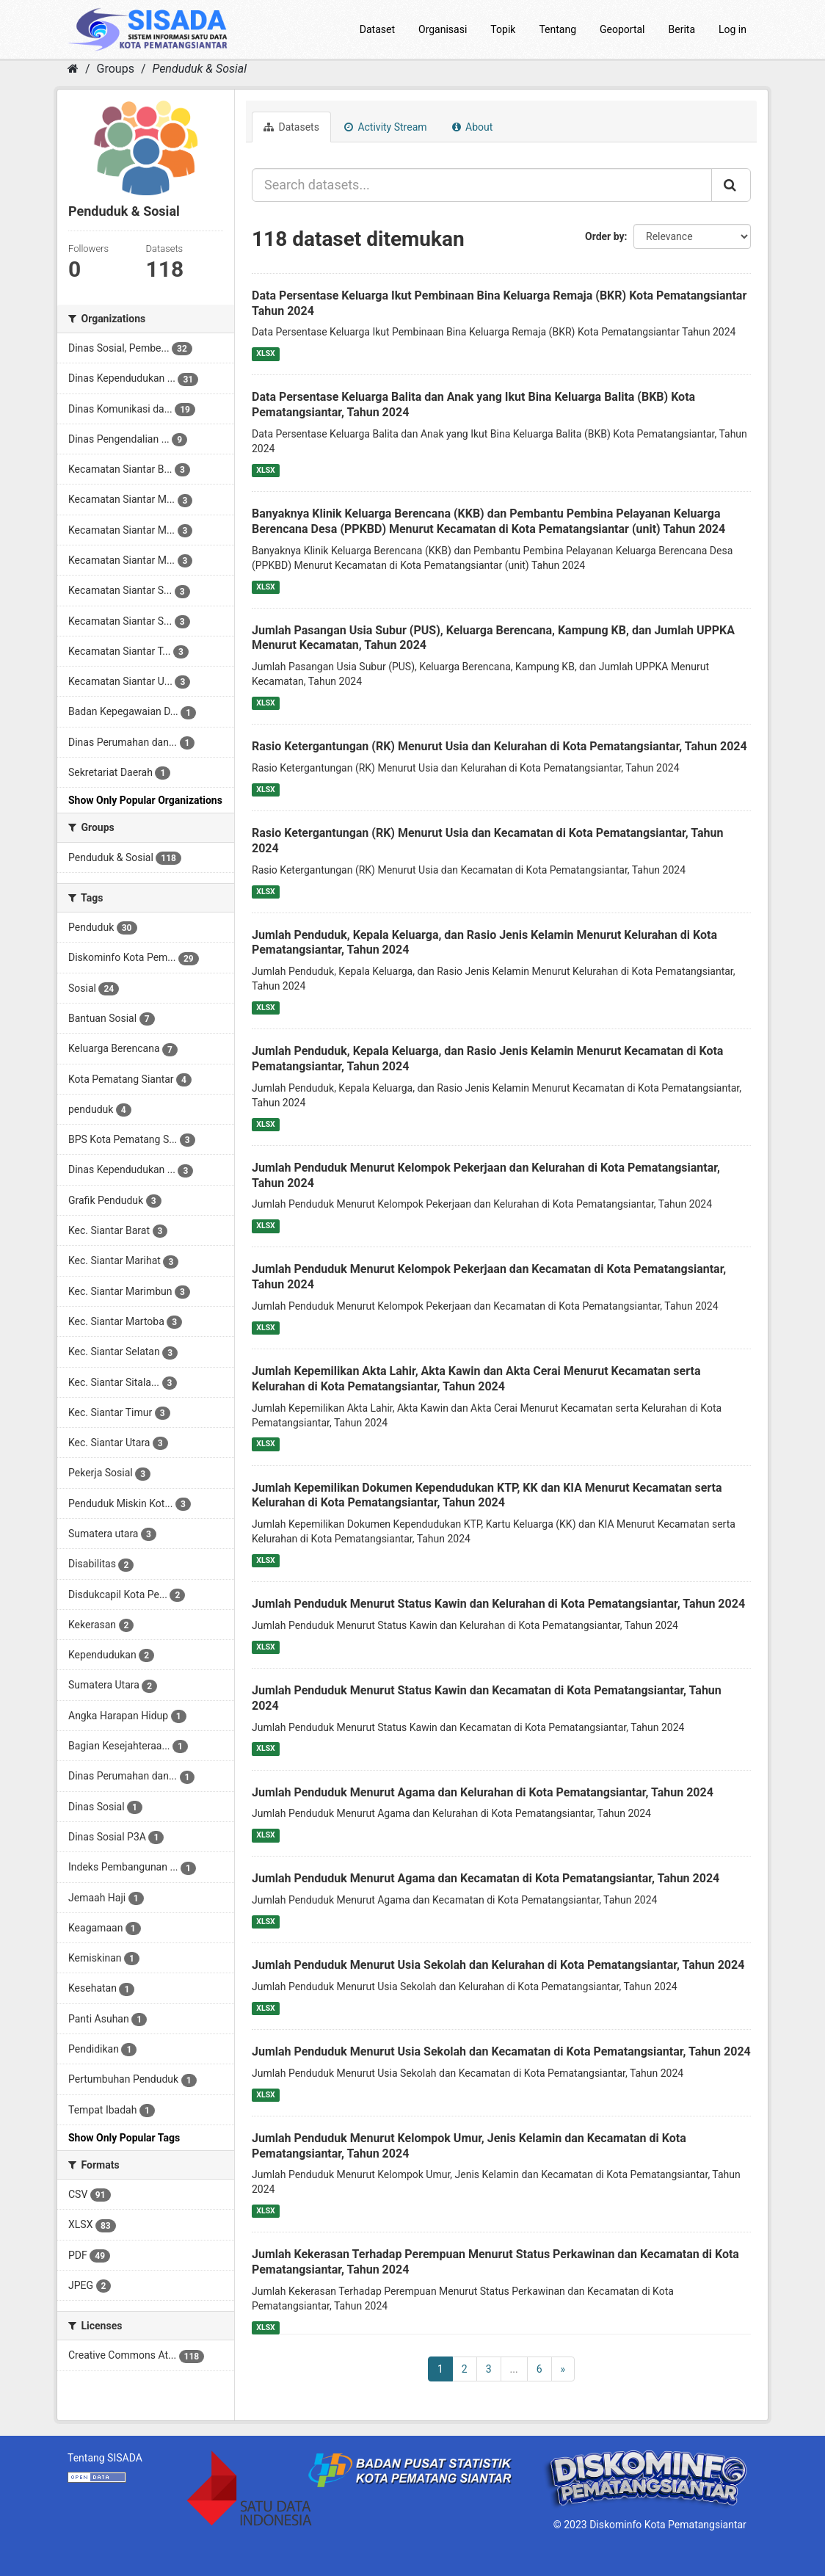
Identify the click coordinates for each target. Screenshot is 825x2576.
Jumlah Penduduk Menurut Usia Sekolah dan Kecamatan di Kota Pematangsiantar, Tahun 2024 (501, 2051)
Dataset (377, 29)
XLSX (265, 353)
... (514, 2369)
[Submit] (731, 185)
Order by (605, 236)
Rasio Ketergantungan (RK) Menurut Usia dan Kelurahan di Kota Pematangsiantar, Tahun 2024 (499, 746)
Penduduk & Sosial (199, 69)
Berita (682, 29)
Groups (115, 69)
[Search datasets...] (482, 185)
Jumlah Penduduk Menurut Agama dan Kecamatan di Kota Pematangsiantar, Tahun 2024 (485, 1878)
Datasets (291, 127)
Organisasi (442, 29)
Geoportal (622, 29)
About (472, 127)
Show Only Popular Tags (124, 2138)
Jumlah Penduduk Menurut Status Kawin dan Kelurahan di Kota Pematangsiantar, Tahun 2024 (498, 1604)
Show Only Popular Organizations (145, 800)
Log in (732, 29)
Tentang (557, 29)
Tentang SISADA (105, 2458)
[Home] (73, 69)
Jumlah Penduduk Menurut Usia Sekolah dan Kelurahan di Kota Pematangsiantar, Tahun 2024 (498, 1965)
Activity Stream (385, 127)
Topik (502, 29)
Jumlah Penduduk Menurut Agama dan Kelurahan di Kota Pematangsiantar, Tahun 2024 (482, 1792)
